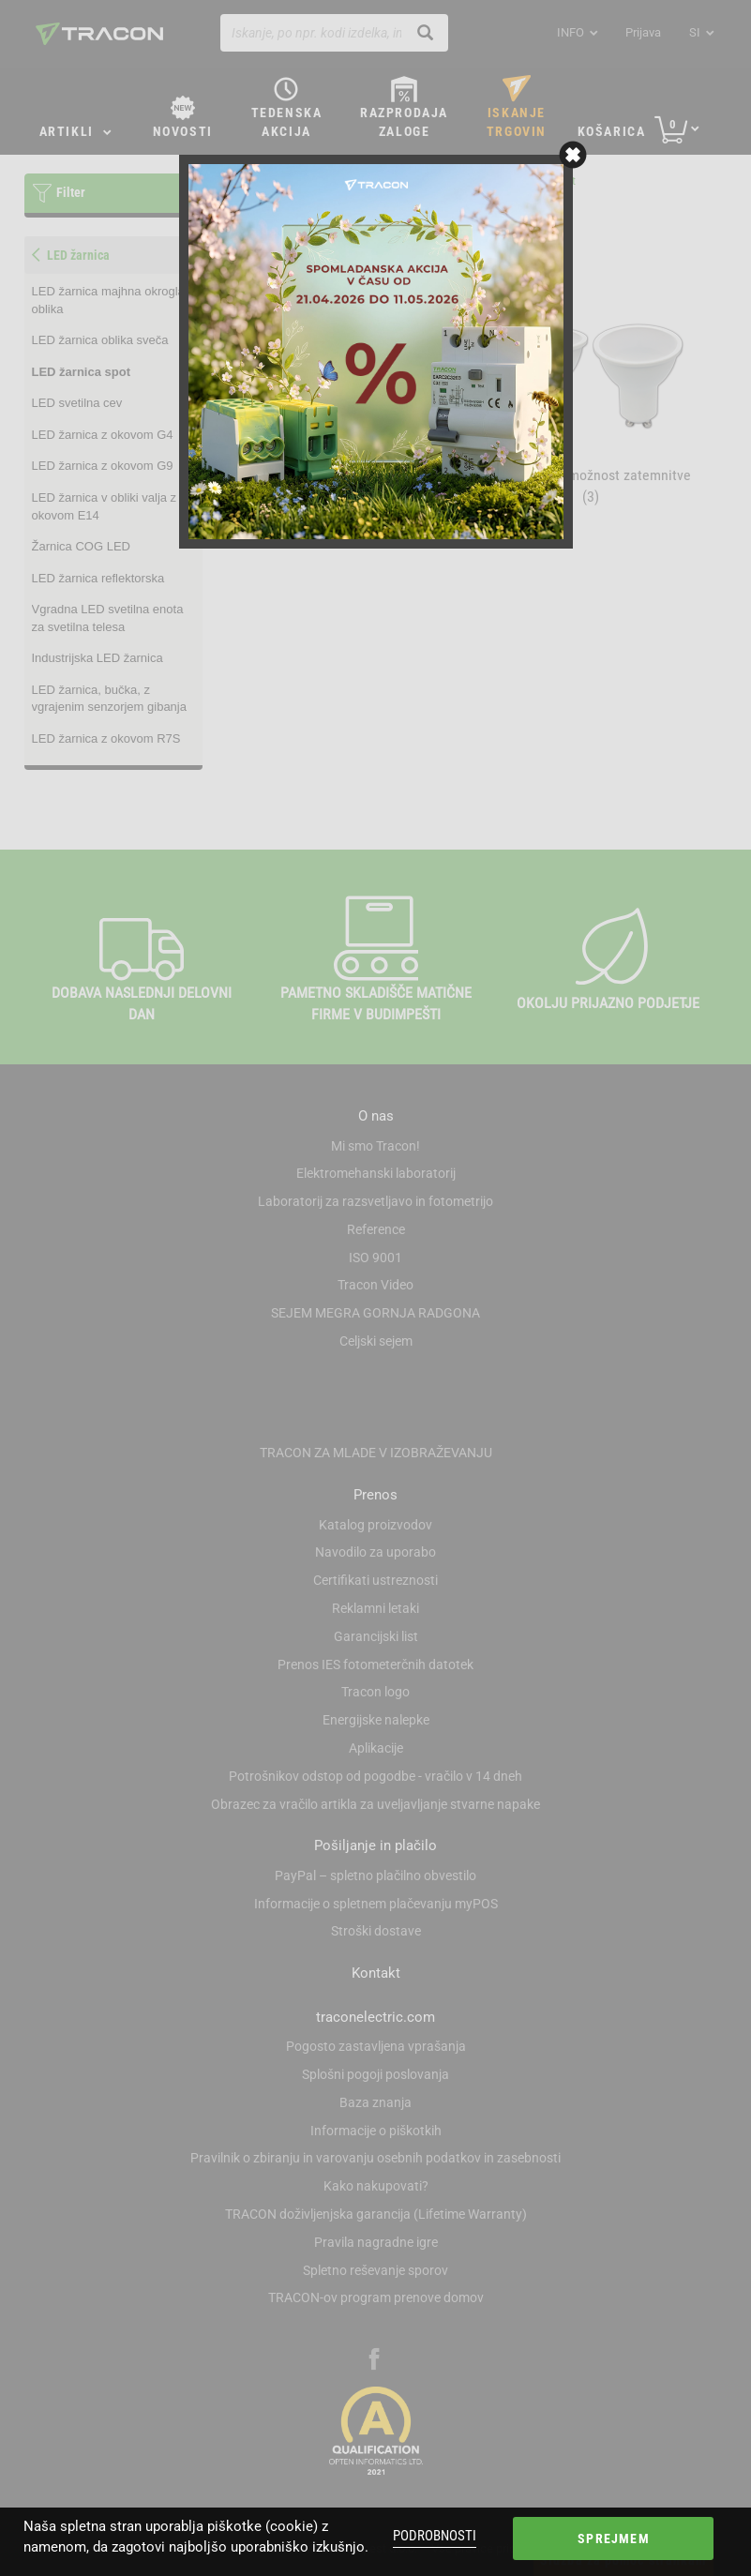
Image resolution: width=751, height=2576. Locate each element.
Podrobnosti (434, 2535)
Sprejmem (613, 2538)
